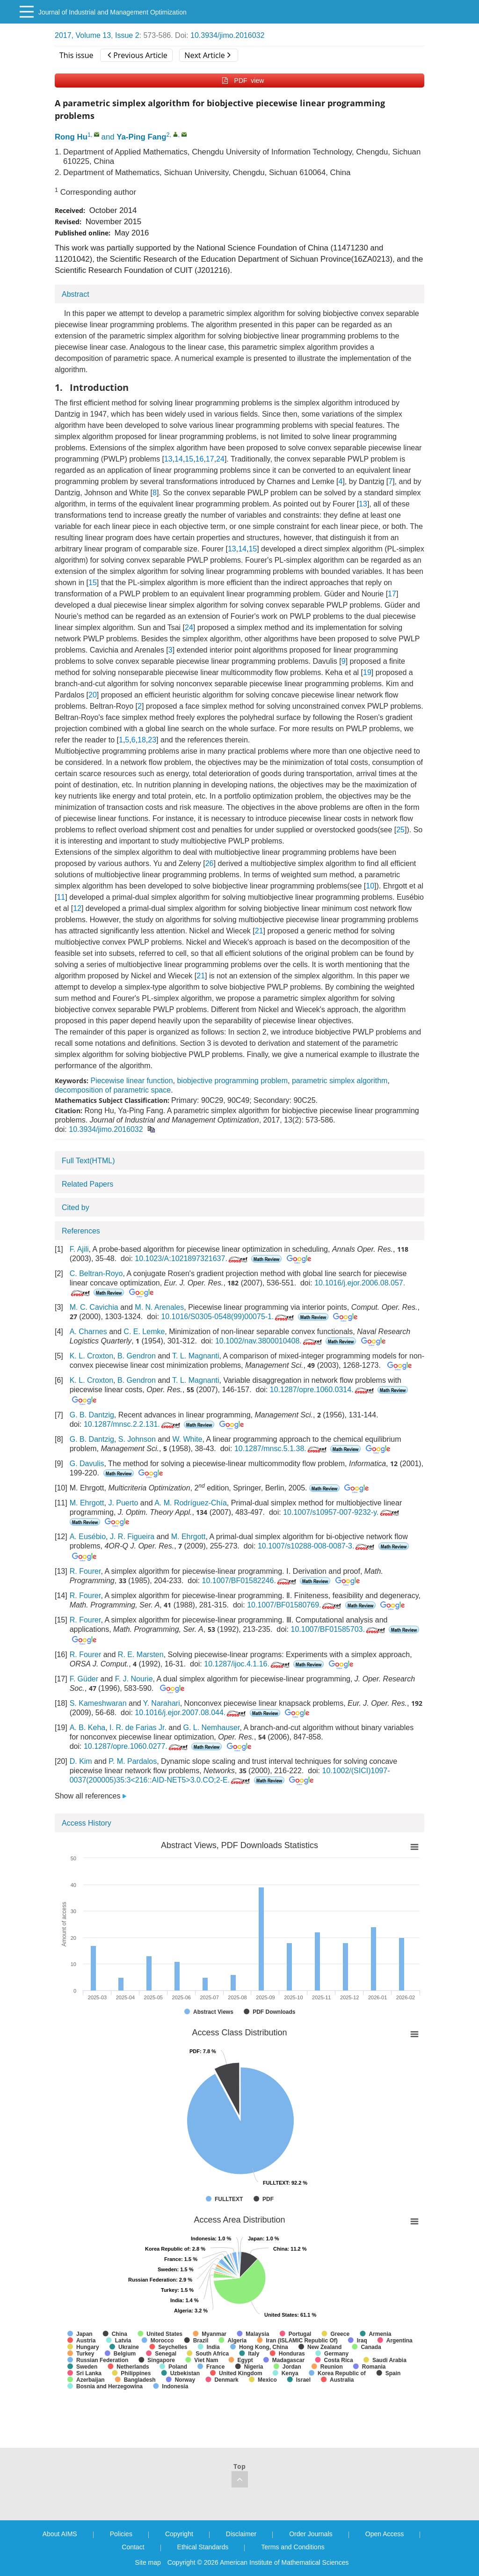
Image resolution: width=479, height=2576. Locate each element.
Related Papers (87, 1184)
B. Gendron (136, 1356)
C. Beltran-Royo (96, 1273)
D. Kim (81, 1761)
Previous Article (137, 55)
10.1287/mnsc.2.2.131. (133, 1424)
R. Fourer (85, 1571)
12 (77, 908)
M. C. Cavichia (94, 1307)
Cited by (75, 1207)
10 (370, 886)
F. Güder (84, 1679)
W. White (187, 1439)
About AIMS (60, 2534)
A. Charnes (88, 1332)
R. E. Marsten (141, 1655)
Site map (148, 2562)
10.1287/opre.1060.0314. (323, 1390)
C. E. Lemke (144, 1332)
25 (400, 830)
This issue (76, 55)
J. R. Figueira (132, 1537)
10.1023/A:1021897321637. (192, 1258)
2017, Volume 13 (83, 35)
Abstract (75, 294)
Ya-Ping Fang (141, 136)
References (81, 1231)
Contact (133, 2547)
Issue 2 (127, 35)
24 (220, 459)
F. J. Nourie (134, 1679)
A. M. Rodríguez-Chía (190, 1503)
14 (178, 459)
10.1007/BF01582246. (250, 1581)
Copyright (179, 2534)
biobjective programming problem (232, 1081)
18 (142, 740)
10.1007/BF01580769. (295, 1605)
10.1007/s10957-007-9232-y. (341, 1512)
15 (189, 459)
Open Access (384, 2534)
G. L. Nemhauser (211, 1728)
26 (209, 863)
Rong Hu (71, 136)
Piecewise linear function (131, 1081)
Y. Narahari (161, 1703)
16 (200, 459)
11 (61, 897)
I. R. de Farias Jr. (138, 1728)
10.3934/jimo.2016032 (227, 35)
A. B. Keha (88, 1728)
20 (92, 695)
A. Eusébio (88, 1537)
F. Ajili (79, 1249)
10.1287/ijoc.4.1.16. (247, 1664)
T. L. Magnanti (195, 1356)
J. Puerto (123, 1503)
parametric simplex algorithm (340, 1081)
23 (152, 740)
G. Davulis (87, 1464)
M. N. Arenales (159, 1307)
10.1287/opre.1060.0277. (136, 1746)
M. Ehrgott (87, 1503)
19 (367, 672)
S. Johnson (137, 1439)
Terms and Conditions (292, 2547)
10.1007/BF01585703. (339, 1629)
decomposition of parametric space (113, 1090)
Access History (86, 1823)
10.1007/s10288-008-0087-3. (317, 1546)
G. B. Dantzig (92, 1415)
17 (210, 459)
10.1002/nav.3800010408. (269, 1341)
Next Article (207, 55)
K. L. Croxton (91, 1356)
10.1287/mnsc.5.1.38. (281, 1449)
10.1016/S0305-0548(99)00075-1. (228, 1317)
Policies (121, 2534)
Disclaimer (241, 2534)
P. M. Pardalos (133, 1761)
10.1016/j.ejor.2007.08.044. (191, 1713)
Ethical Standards (203, 2547)
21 (259, 931)
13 (168, 459)
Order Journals (311, 2534)
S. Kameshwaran (98, 1703)
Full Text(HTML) (88, 1161)
